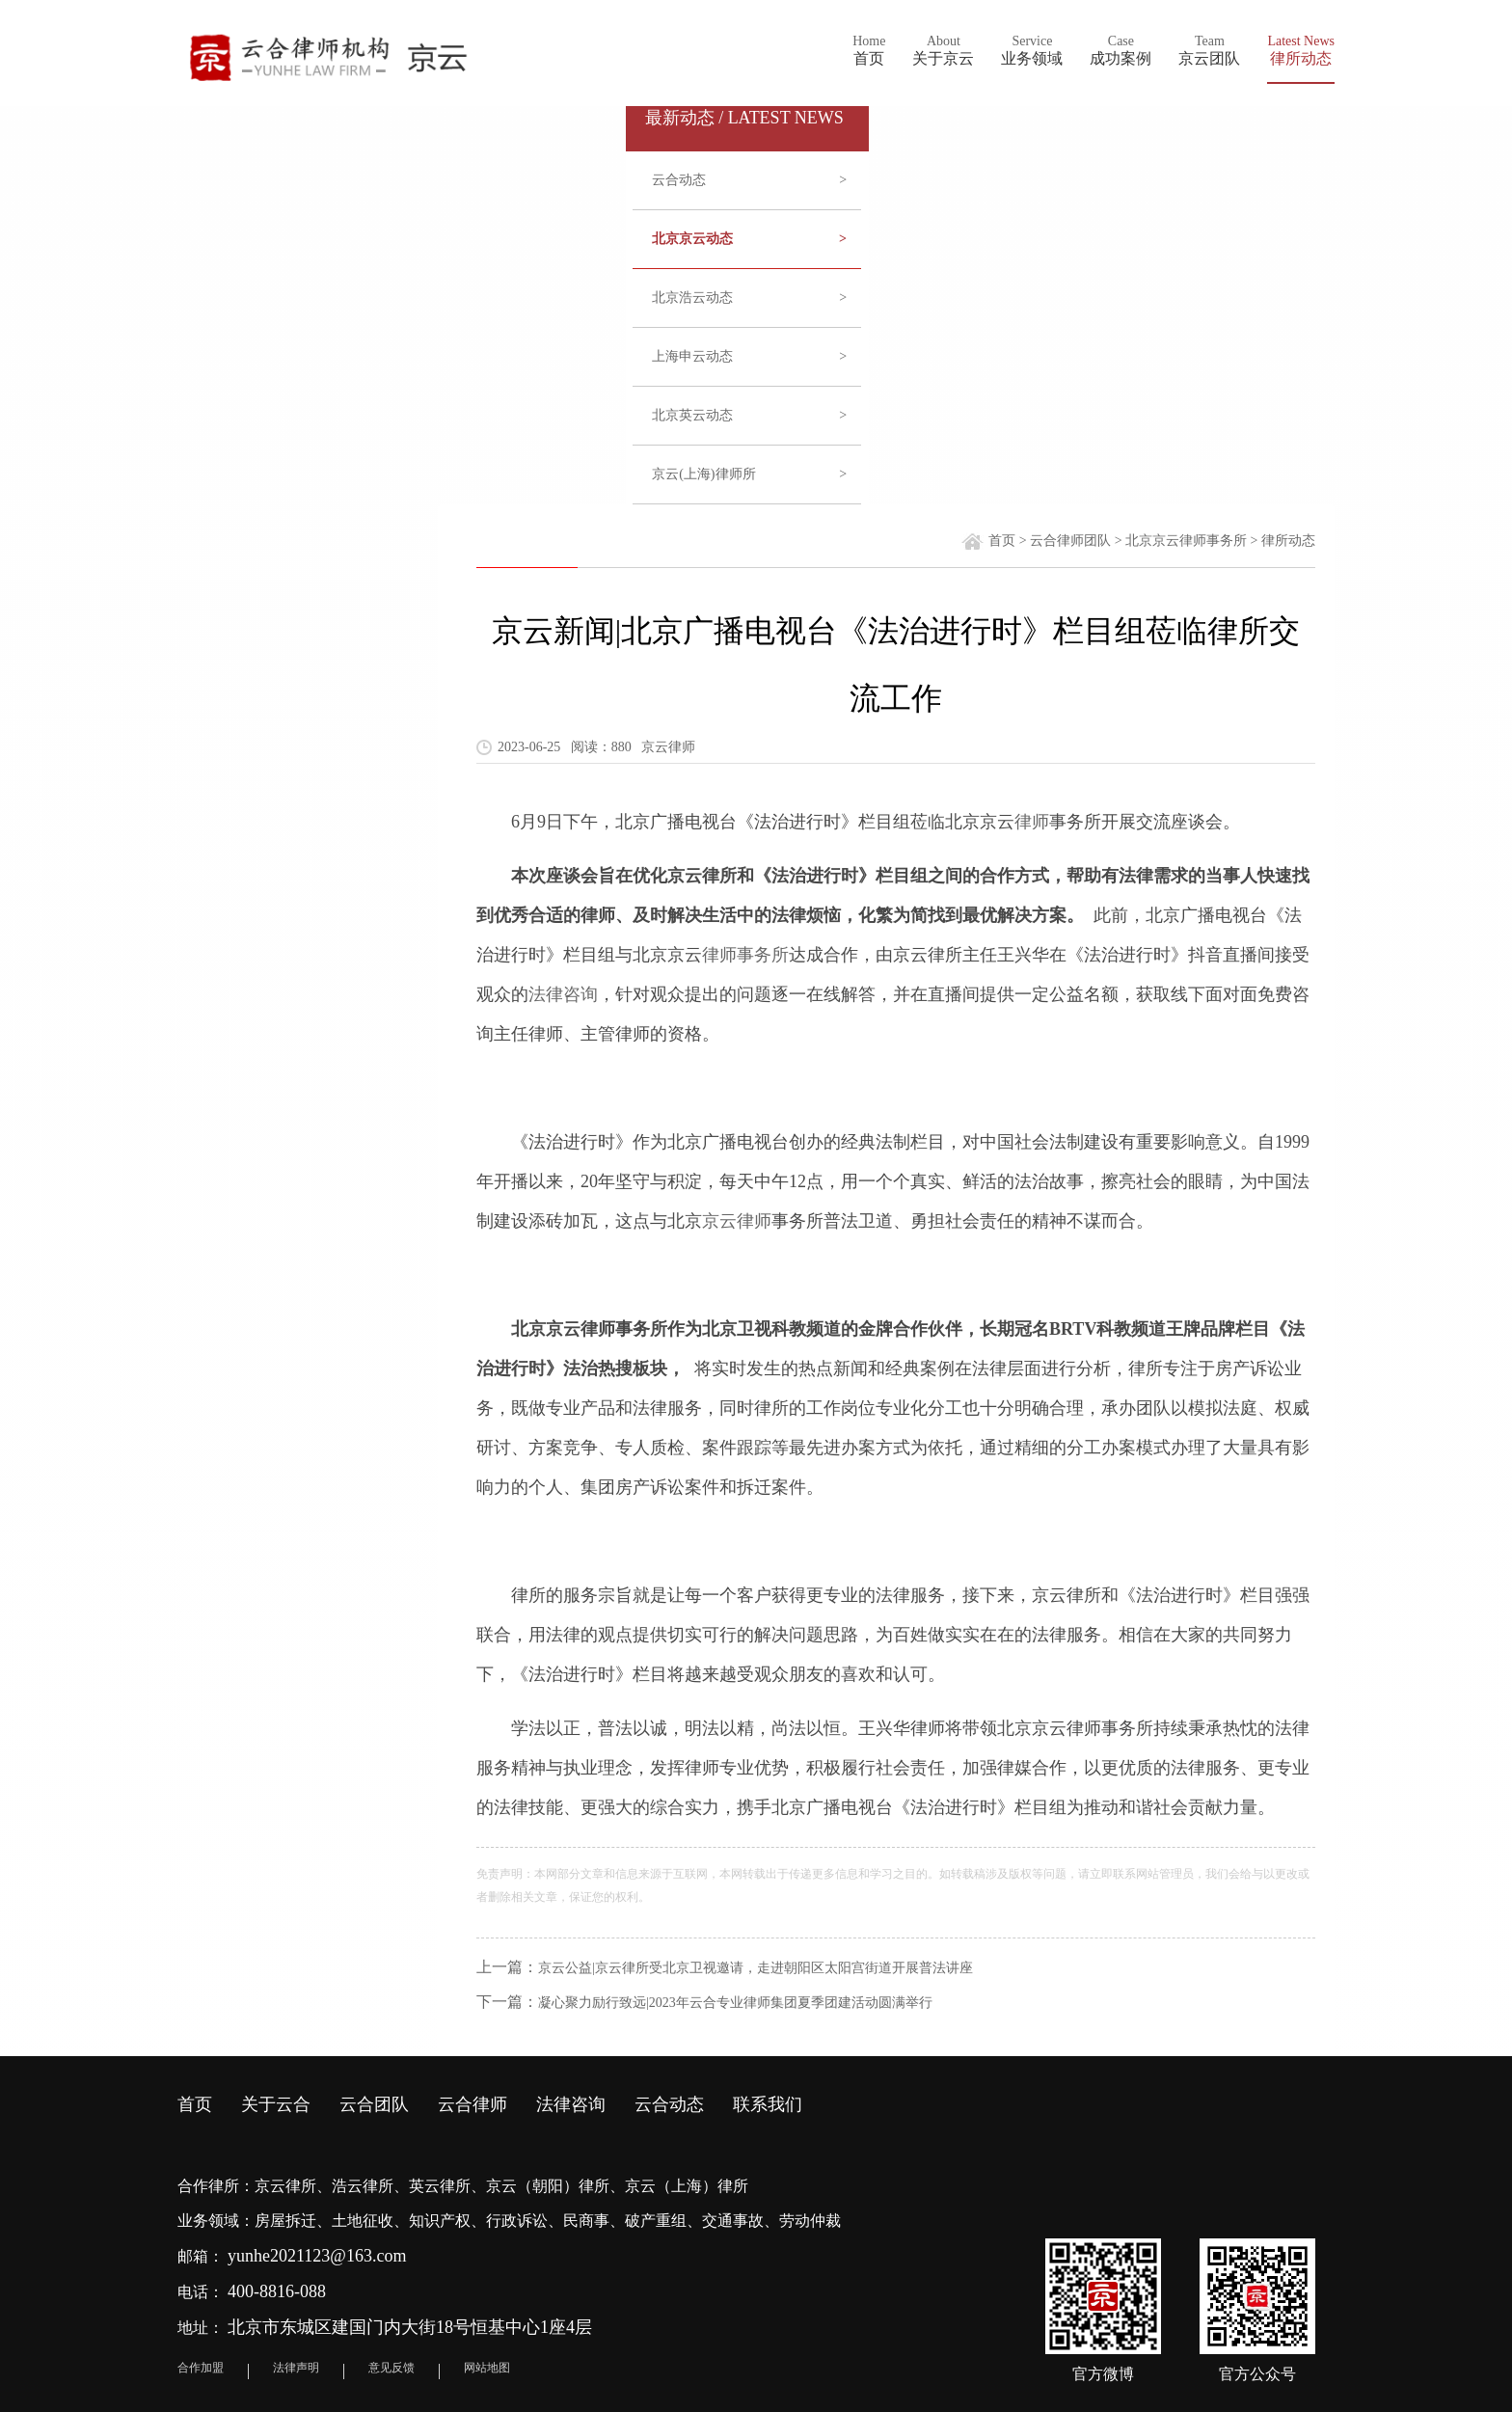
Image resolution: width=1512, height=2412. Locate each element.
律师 (1031, 821)
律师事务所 (745, 954)
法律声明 (296, 2367)
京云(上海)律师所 (749, 474)
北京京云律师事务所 (1186, 540)
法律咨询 (563, 994)
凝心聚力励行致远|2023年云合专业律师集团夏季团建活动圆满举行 (735, 2002)
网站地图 (487, 2367)
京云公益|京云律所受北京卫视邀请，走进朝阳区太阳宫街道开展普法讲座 (755, 1968)
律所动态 (1288, 540)
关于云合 (275, 2104)
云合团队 (374, 2104)
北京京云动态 (749, 239)
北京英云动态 (749, 416)
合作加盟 (200, 2367)
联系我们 (767, 2104)
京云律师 (736, 1221)
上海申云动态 (749, 357)
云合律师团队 (1070, 540)
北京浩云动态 (749, 298)
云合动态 (749, 180)
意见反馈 (391, 2367)
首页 (1001, 540)
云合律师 (472, 2104)
